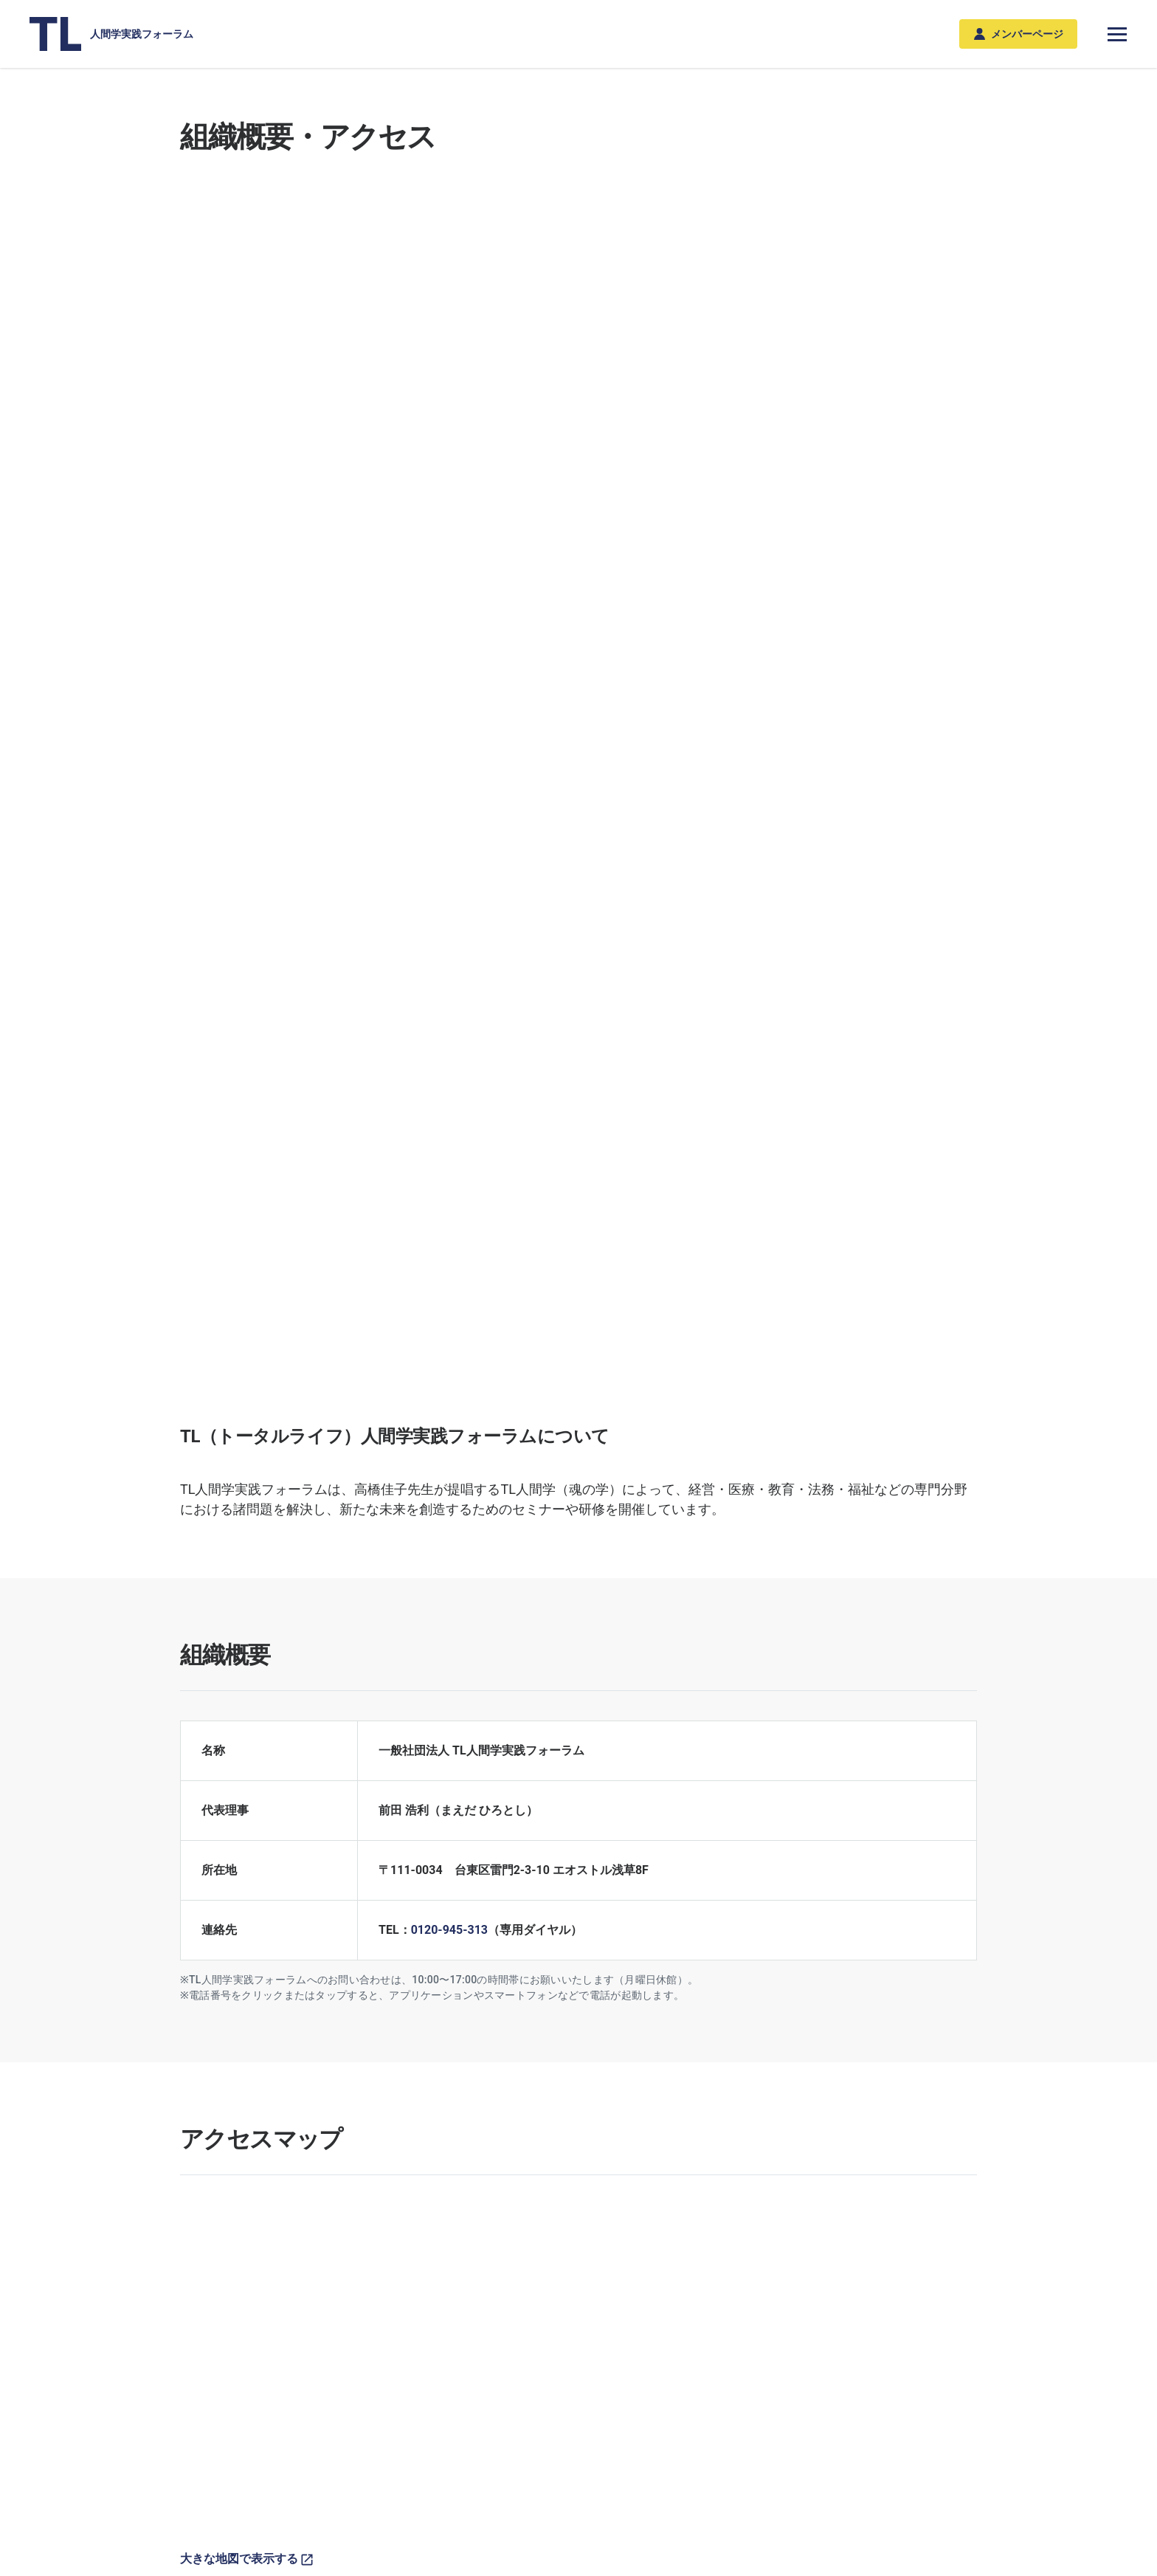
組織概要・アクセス (930, 2323)
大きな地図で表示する (246, 1401)
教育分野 (301, 2391)
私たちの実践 (557, 2323)
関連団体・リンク (880, 1796)
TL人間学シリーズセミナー (424, 2369)
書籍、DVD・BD (807, 2323)
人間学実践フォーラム (111, 34)
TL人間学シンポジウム (414, 2348)
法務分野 (301, 2412)
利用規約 (436, 2509)
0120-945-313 (449, 772)
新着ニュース (211, 2323)
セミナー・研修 (398, 2323)
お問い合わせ (211, 2509)
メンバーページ (1018, 34)
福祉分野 (301, 2433)
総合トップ (212, 2232)
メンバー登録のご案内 (679, 2323)
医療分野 (301, 2369)
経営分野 (301, 2348)
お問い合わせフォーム (874, 2042)
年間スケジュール (403, 2391)
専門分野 (301, 2323)
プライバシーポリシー (329, 2509)
